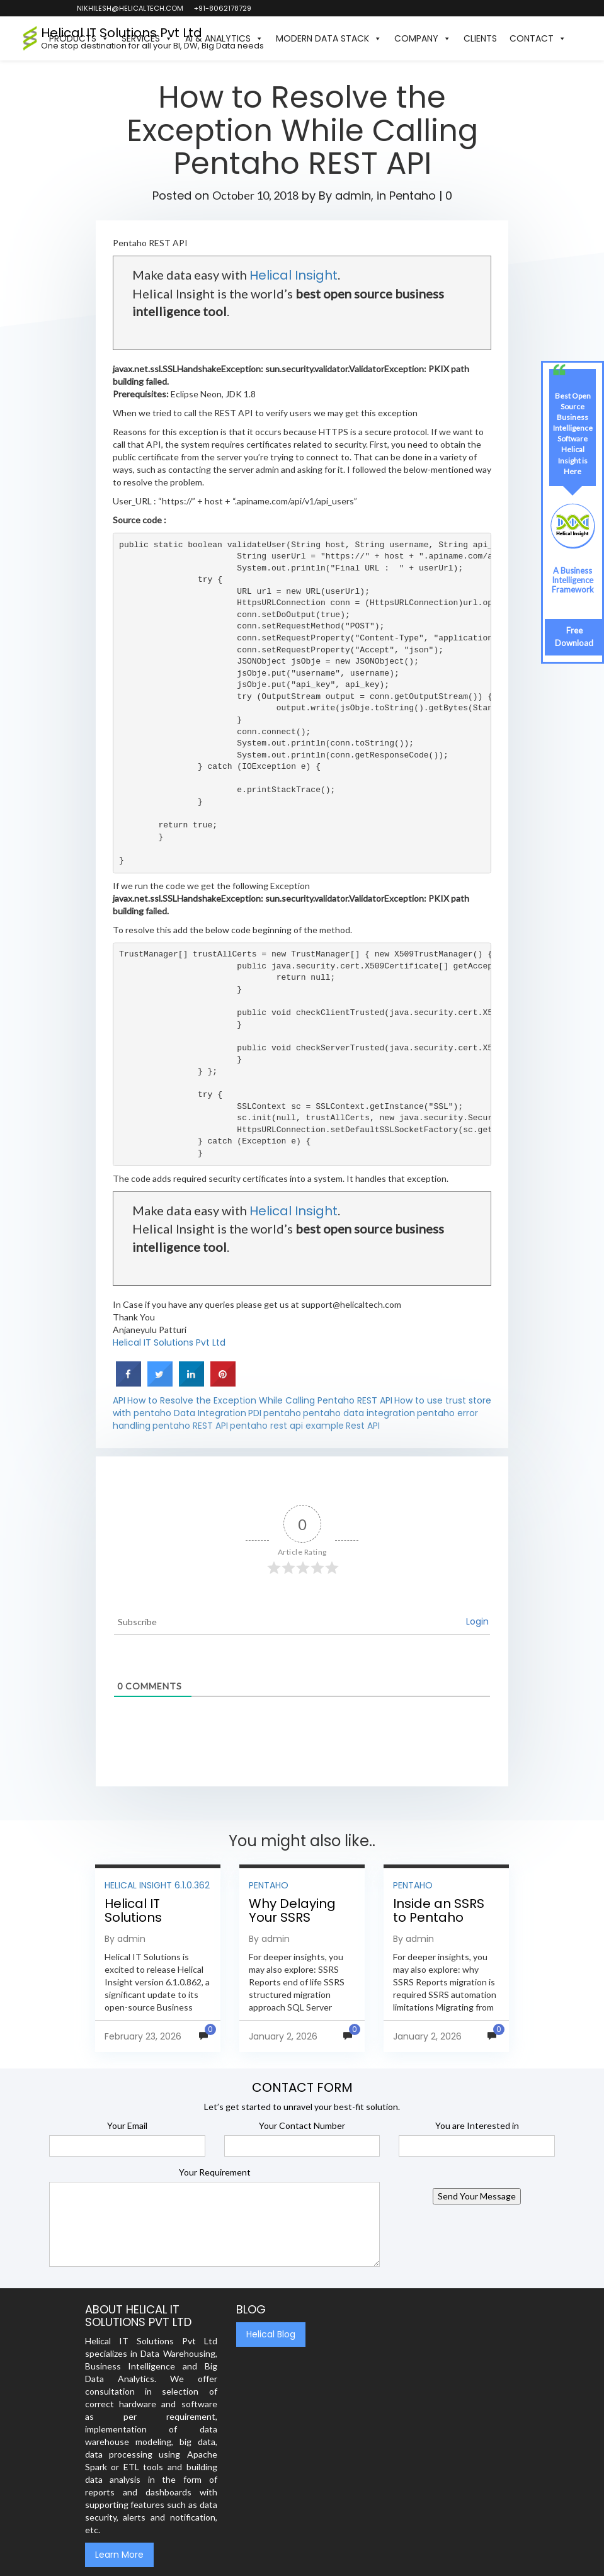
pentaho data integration (359, 1413)
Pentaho (412, 195)
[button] (579, 38)
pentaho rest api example (287, 1425)
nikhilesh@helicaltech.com (129, 8)
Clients (480, 38)
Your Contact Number (302, 2125)
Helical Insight (293, 275)
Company (422, 38)
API (119, 1400)
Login (477, 1621)
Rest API (363, 1425)
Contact (538, 38)
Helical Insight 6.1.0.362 (157, 1885)
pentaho (282, 1413)
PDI (254, 1413)
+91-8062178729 (222, 8)
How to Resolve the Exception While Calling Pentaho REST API (259, 1400)
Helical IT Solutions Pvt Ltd (169, 1342)
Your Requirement (215, 2172)
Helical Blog (270, 2334)
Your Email (127, 2125)
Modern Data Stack (329, 38)
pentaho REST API (190, 1425)
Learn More (119, 2554)
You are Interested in (477, 2125)
